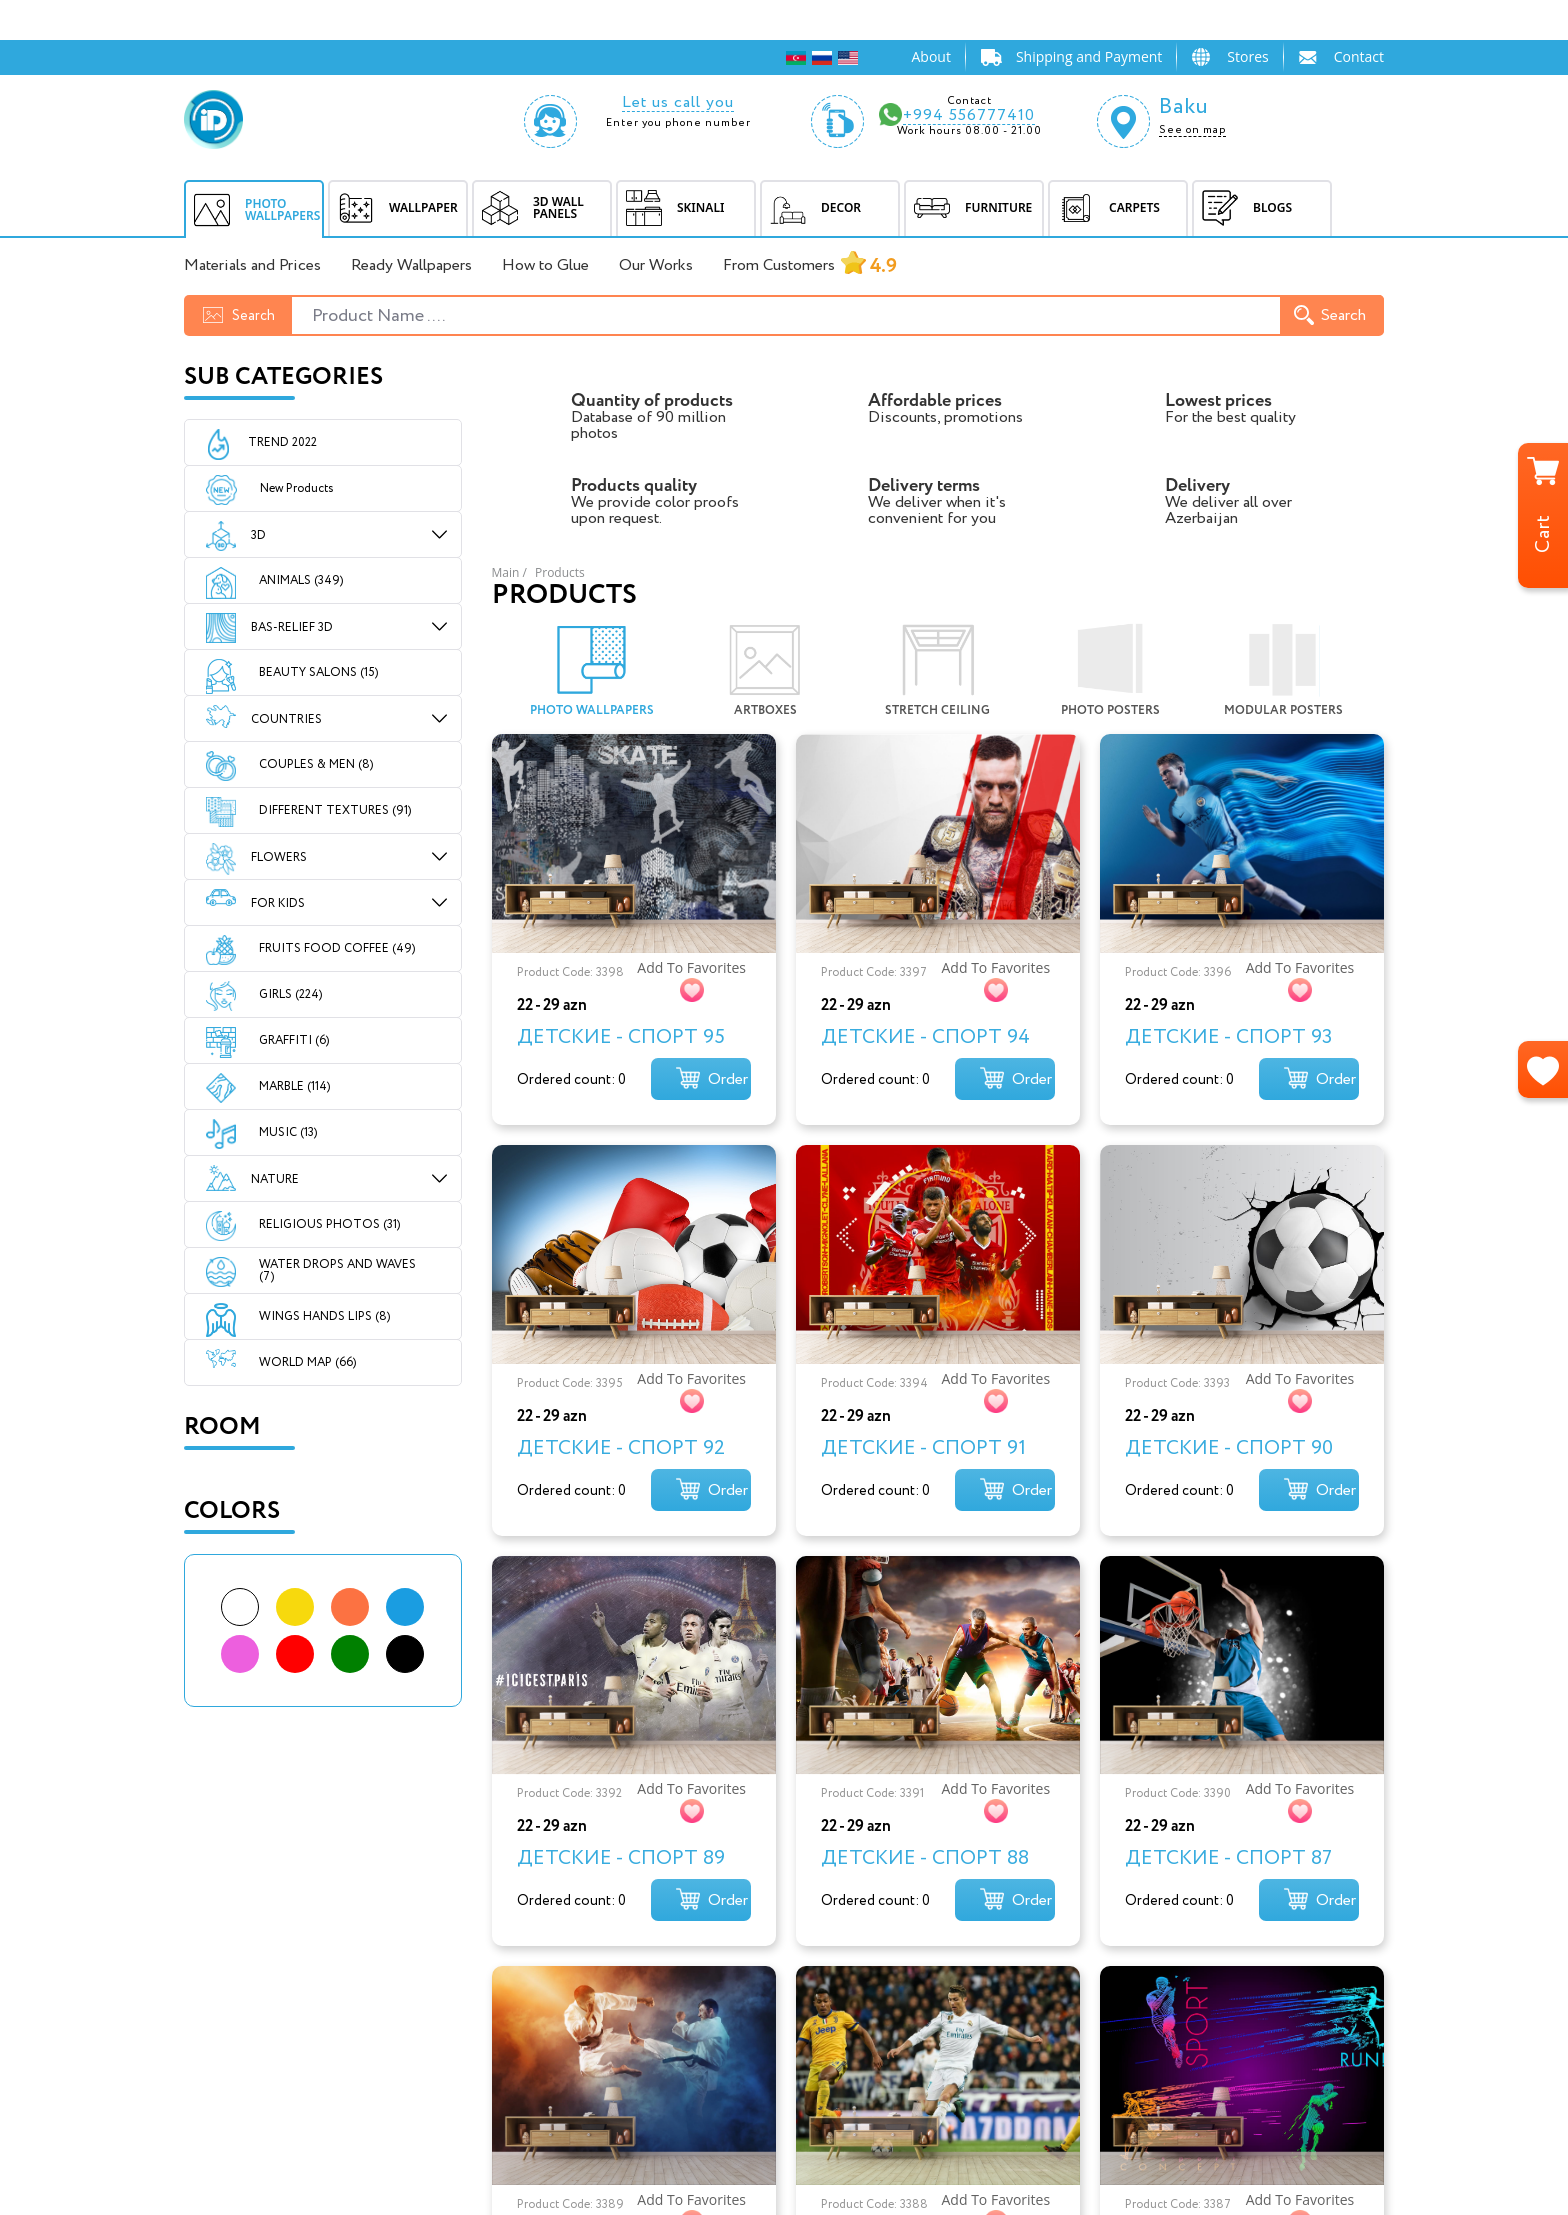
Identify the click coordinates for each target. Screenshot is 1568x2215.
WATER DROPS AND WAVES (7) (337, 1270)
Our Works (656, 266)
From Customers (810, 266)
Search (1330, 315)
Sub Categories (283, 377)
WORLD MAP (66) (307, 1362)
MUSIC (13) (288, 1132)
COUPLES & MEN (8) (316, 764)
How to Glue (545, 266)
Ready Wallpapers (411, 266)
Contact (1359, 56)
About (930, 56)
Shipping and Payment (1089, 56)
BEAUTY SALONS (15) (318, 672)
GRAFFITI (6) (294, 1040)
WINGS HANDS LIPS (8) (324, 1316)
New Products (279, 489)
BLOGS (1243, 208)
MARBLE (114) (294, 1086)
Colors (232, 1511)
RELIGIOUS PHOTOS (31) (329, 1224)
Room (222, 1427)
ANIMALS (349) (301, 580)
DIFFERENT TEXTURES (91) (335, 810)
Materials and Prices (252, 266)
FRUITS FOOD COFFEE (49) (337, 948)
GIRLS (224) (290, 994)
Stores (1247, 56)
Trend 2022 (282, 442)
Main (506, 572)
